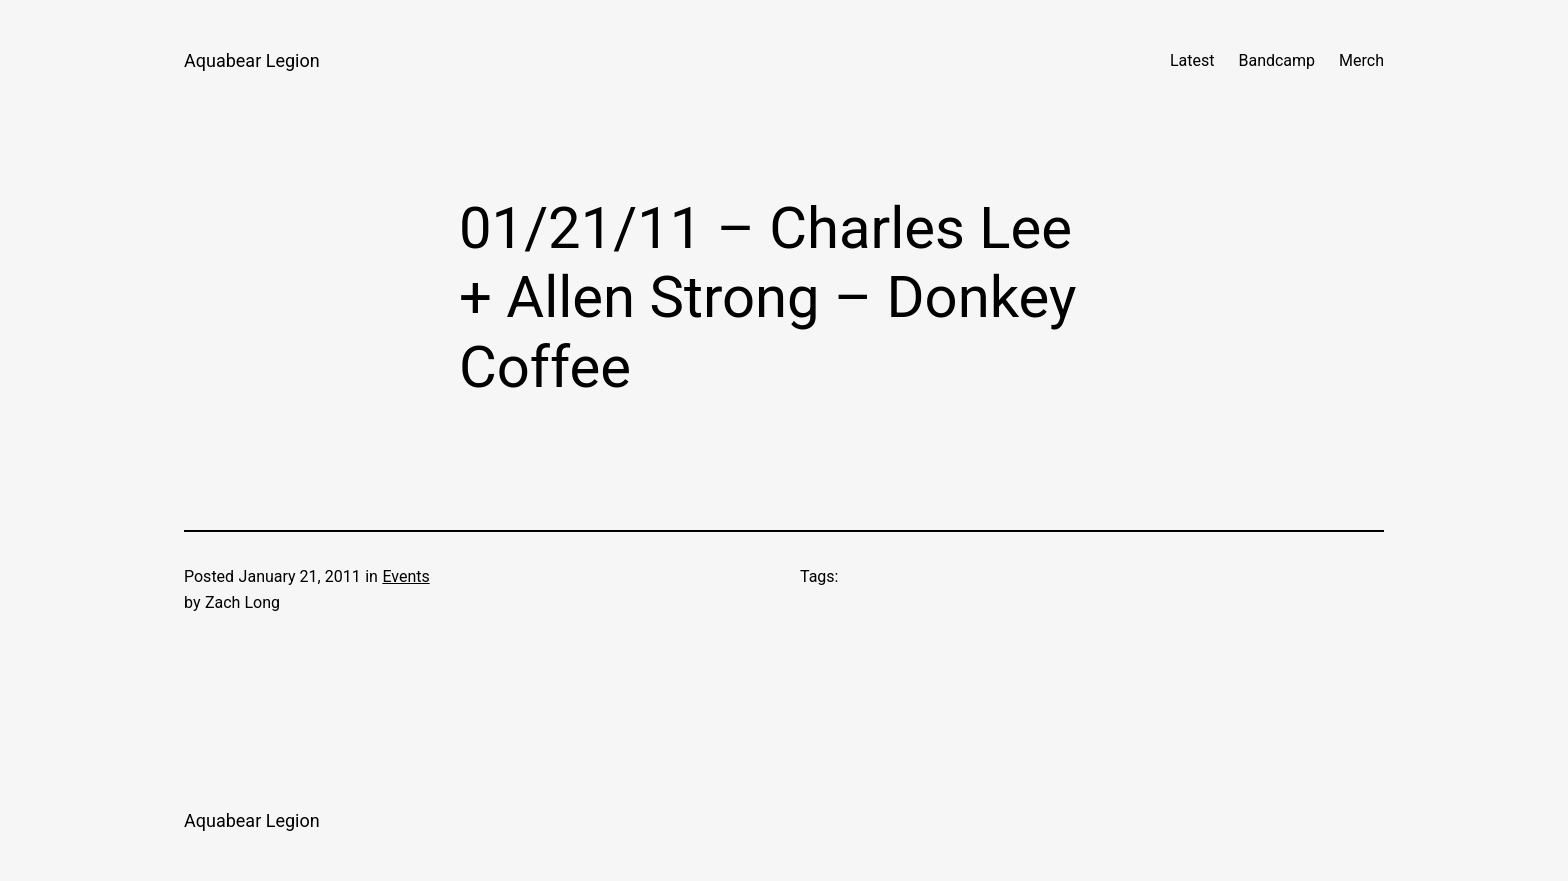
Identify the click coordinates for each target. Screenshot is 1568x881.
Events (405, 576)
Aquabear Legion (252, 60)
